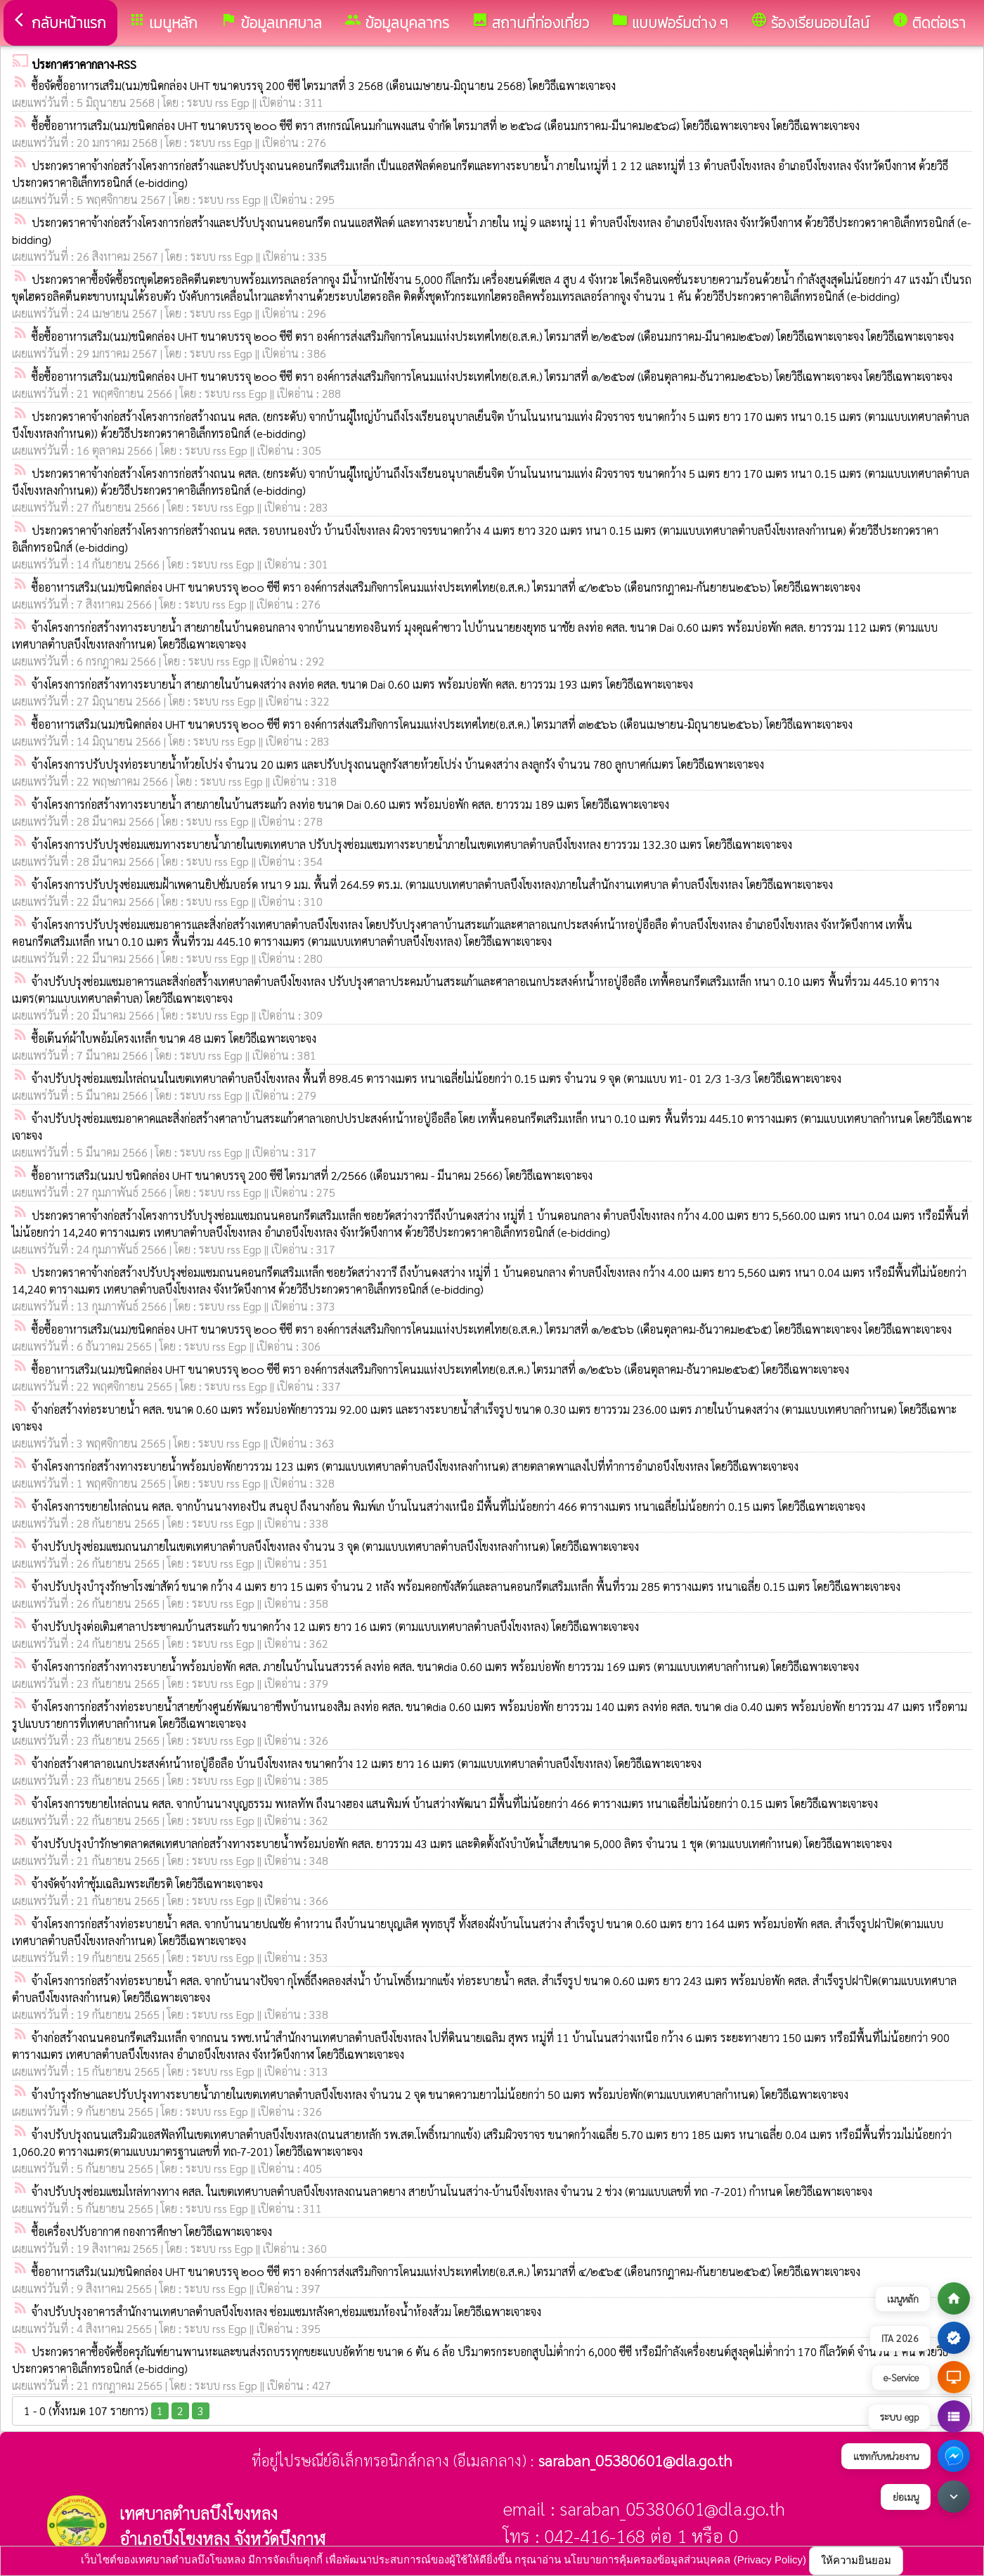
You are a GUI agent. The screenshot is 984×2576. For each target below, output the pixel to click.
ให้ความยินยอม (856, 2560)
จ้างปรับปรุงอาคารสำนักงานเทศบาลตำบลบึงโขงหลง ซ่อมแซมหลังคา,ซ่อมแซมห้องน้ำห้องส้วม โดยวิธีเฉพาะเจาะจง (286, 2311)
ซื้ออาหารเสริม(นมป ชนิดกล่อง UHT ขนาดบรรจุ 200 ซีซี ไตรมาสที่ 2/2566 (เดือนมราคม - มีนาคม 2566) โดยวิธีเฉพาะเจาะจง (312, 1175)
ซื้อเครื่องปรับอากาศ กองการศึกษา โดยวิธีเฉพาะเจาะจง (152, 2231)
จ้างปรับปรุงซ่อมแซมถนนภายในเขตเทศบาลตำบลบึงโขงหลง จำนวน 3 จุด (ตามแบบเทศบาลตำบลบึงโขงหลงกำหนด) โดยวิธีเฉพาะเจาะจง (335, 1546)
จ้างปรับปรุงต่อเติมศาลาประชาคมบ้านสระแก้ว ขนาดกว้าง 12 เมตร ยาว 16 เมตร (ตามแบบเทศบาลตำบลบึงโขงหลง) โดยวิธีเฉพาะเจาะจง (335, 1626)
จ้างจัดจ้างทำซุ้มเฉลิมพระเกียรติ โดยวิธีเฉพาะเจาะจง (147, 1883)
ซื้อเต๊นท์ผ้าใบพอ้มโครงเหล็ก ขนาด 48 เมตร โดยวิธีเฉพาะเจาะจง (174, 1038)
